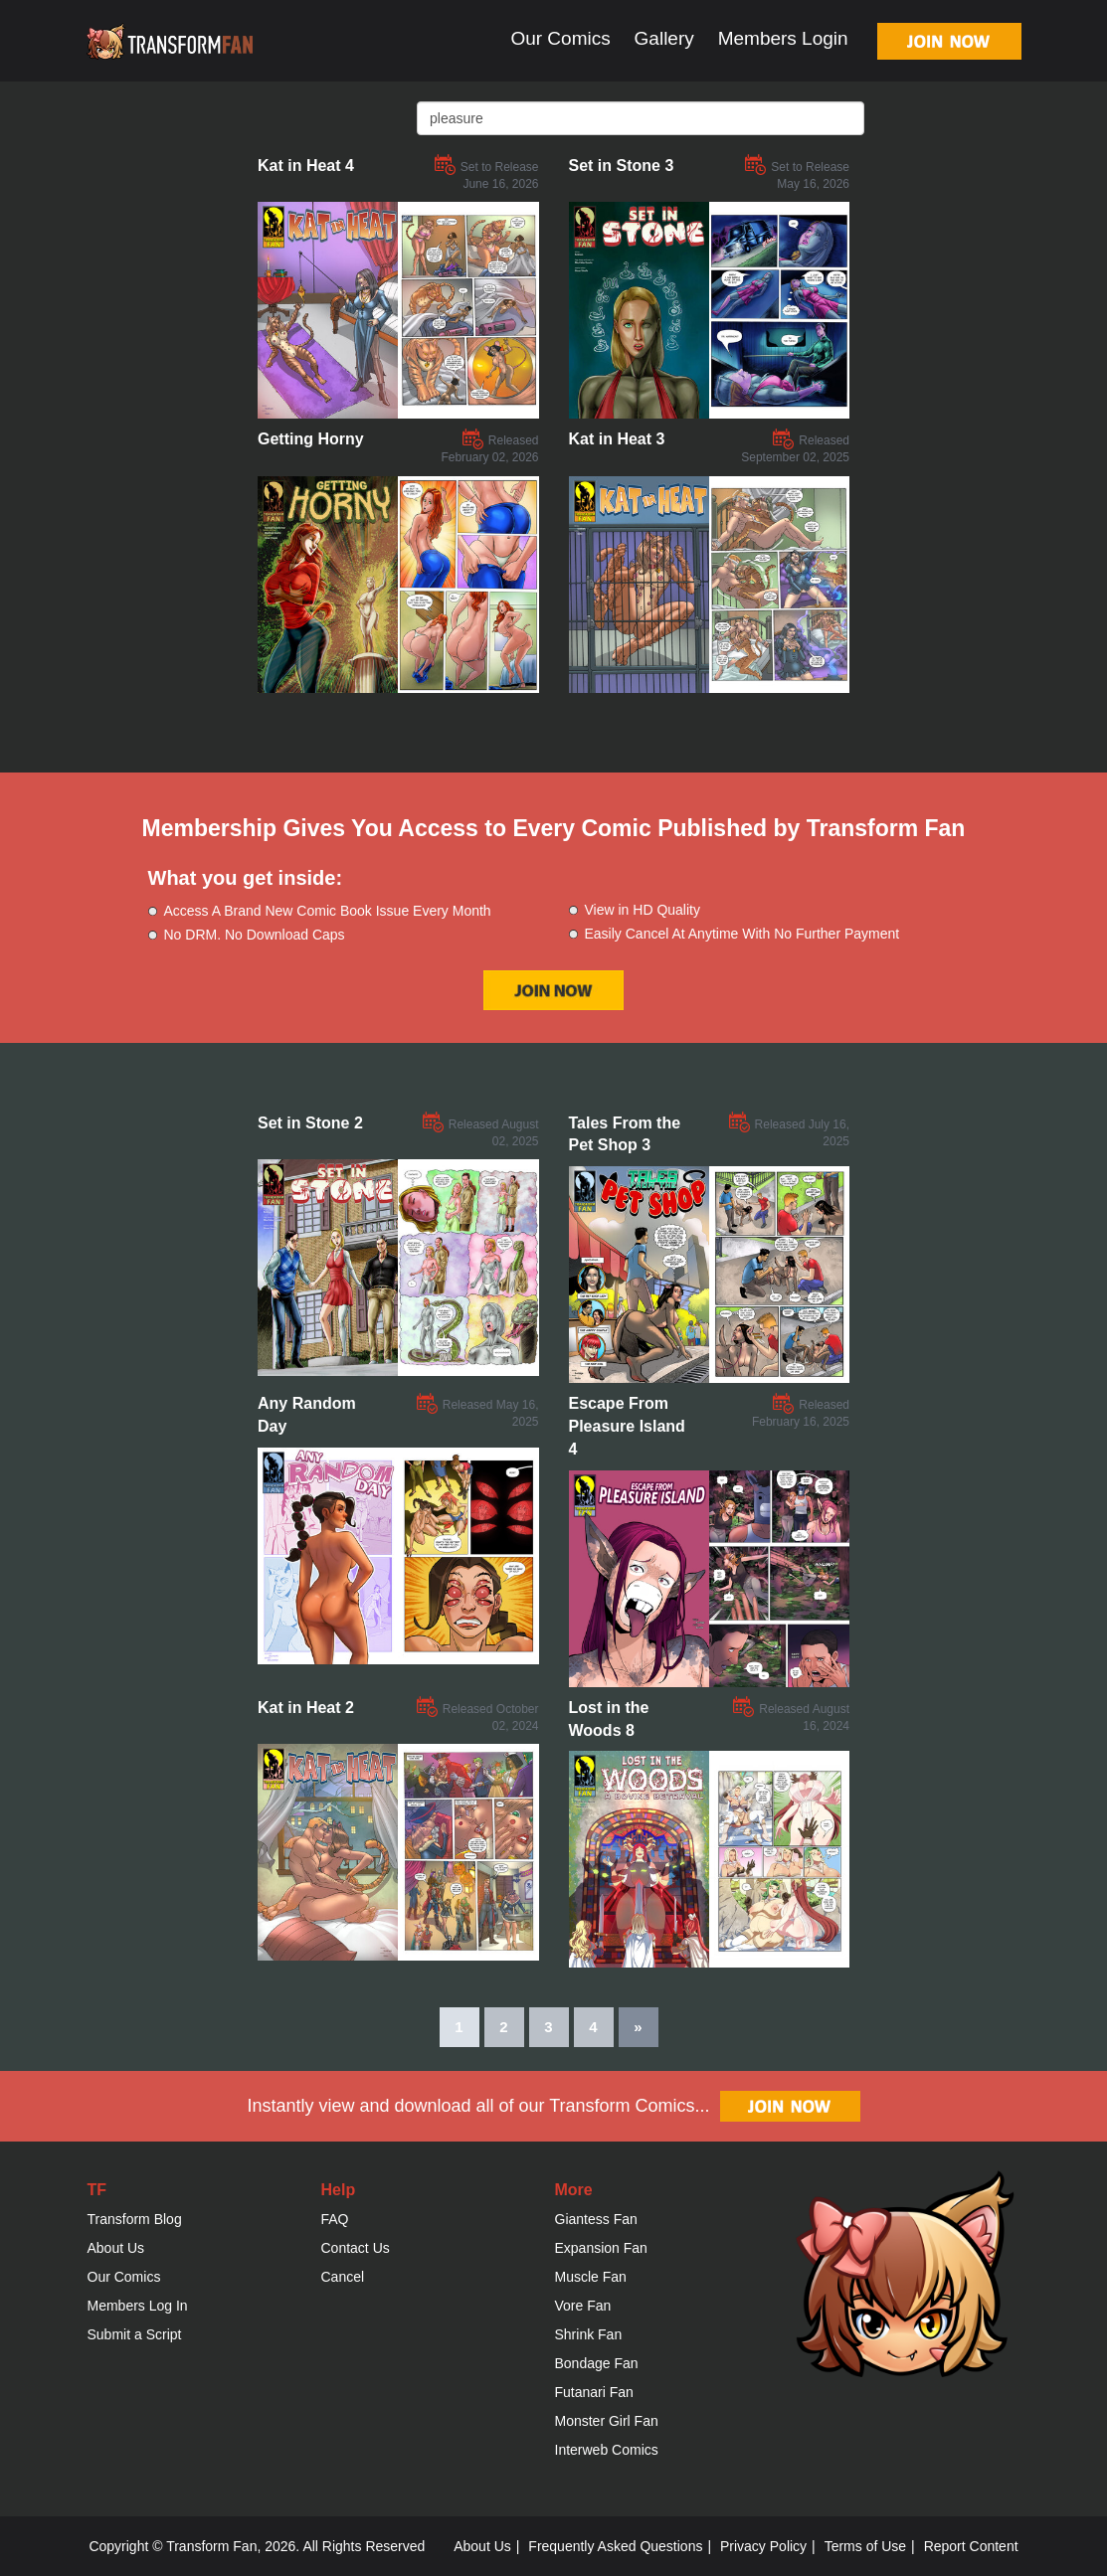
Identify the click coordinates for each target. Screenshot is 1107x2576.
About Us (116, 2248)
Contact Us (355, 2248)
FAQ (335, 2219)
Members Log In (138, 2306)
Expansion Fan (601, 2248)
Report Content (971, 2546)
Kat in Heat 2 (306, 1707)
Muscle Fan (591, 2277)
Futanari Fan (594, 2392)
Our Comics (560, 38)
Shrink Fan (589, 2334)
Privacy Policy (763, 2546)
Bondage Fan (597, 2363)
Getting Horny (311, 438)
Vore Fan (583, 2306)
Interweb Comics (606, 2450)
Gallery (664, 38)
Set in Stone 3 (621, 165)
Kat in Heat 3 (617, 438)
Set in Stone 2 (310, 1123)
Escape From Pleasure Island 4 (627, 1426)
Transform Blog (135, 2219)
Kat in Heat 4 (306, 165)
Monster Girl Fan (606, 2421)
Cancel (343, 2277)
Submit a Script (135, 2334)
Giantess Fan (596, 2219)
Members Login (783, 38)
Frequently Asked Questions (615, 2546)
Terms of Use (865, 2546)
